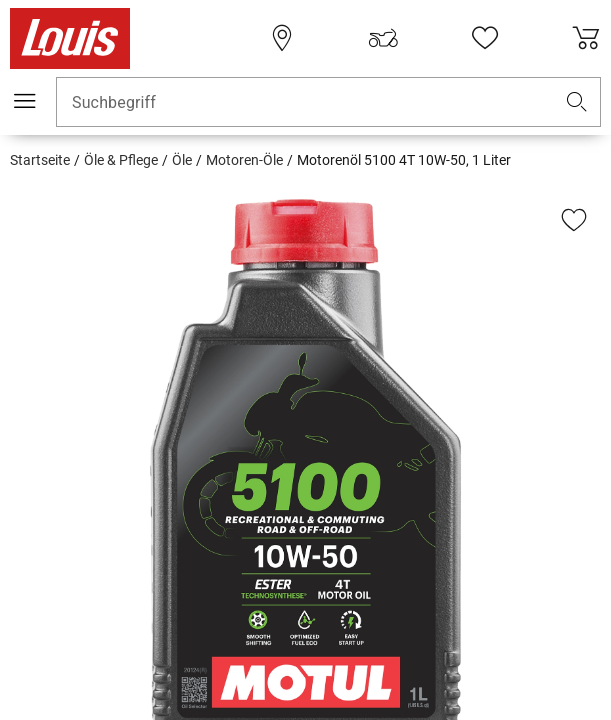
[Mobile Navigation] (25, 101)
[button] (577, 102)
